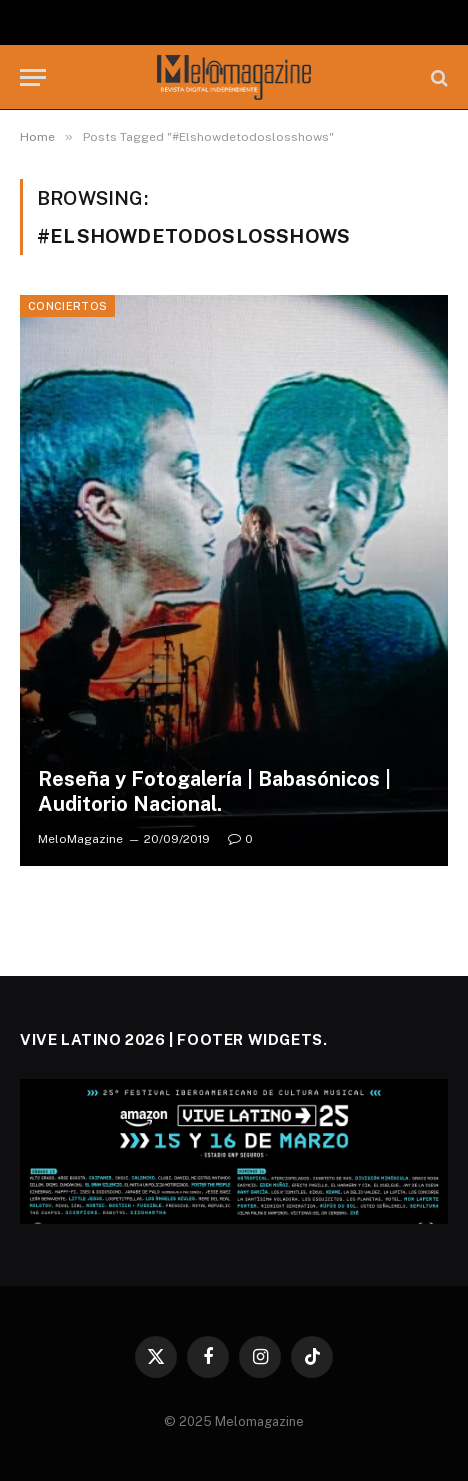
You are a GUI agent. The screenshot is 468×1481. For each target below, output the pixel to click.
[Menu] (33, 77)
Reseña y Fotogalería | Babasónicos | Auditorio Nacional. (214, 792)
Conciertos (67, 306)
